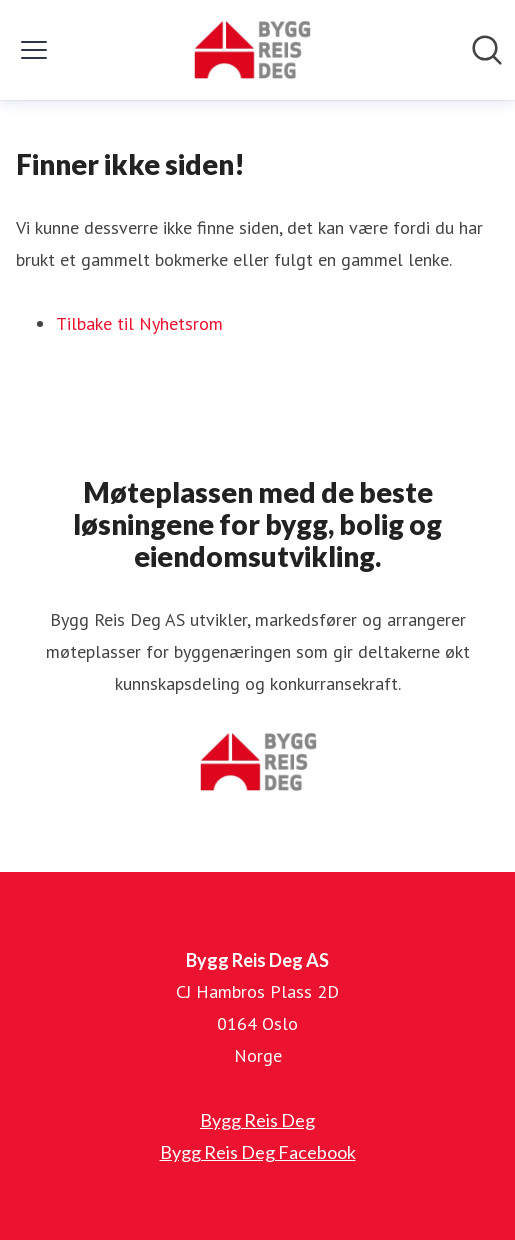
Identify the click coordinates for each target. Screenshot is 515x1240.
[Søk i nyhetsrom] (487, 50)
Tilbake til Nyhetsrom (139, 323)
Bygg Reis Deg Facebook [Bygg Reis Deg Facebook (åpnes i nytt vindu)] (258, 1152)
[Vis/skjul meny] (34, 50)
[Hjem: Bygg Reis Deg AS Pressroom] (251, 50)
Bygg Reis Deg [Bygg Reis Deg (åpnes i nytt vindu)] (257, 1120)
